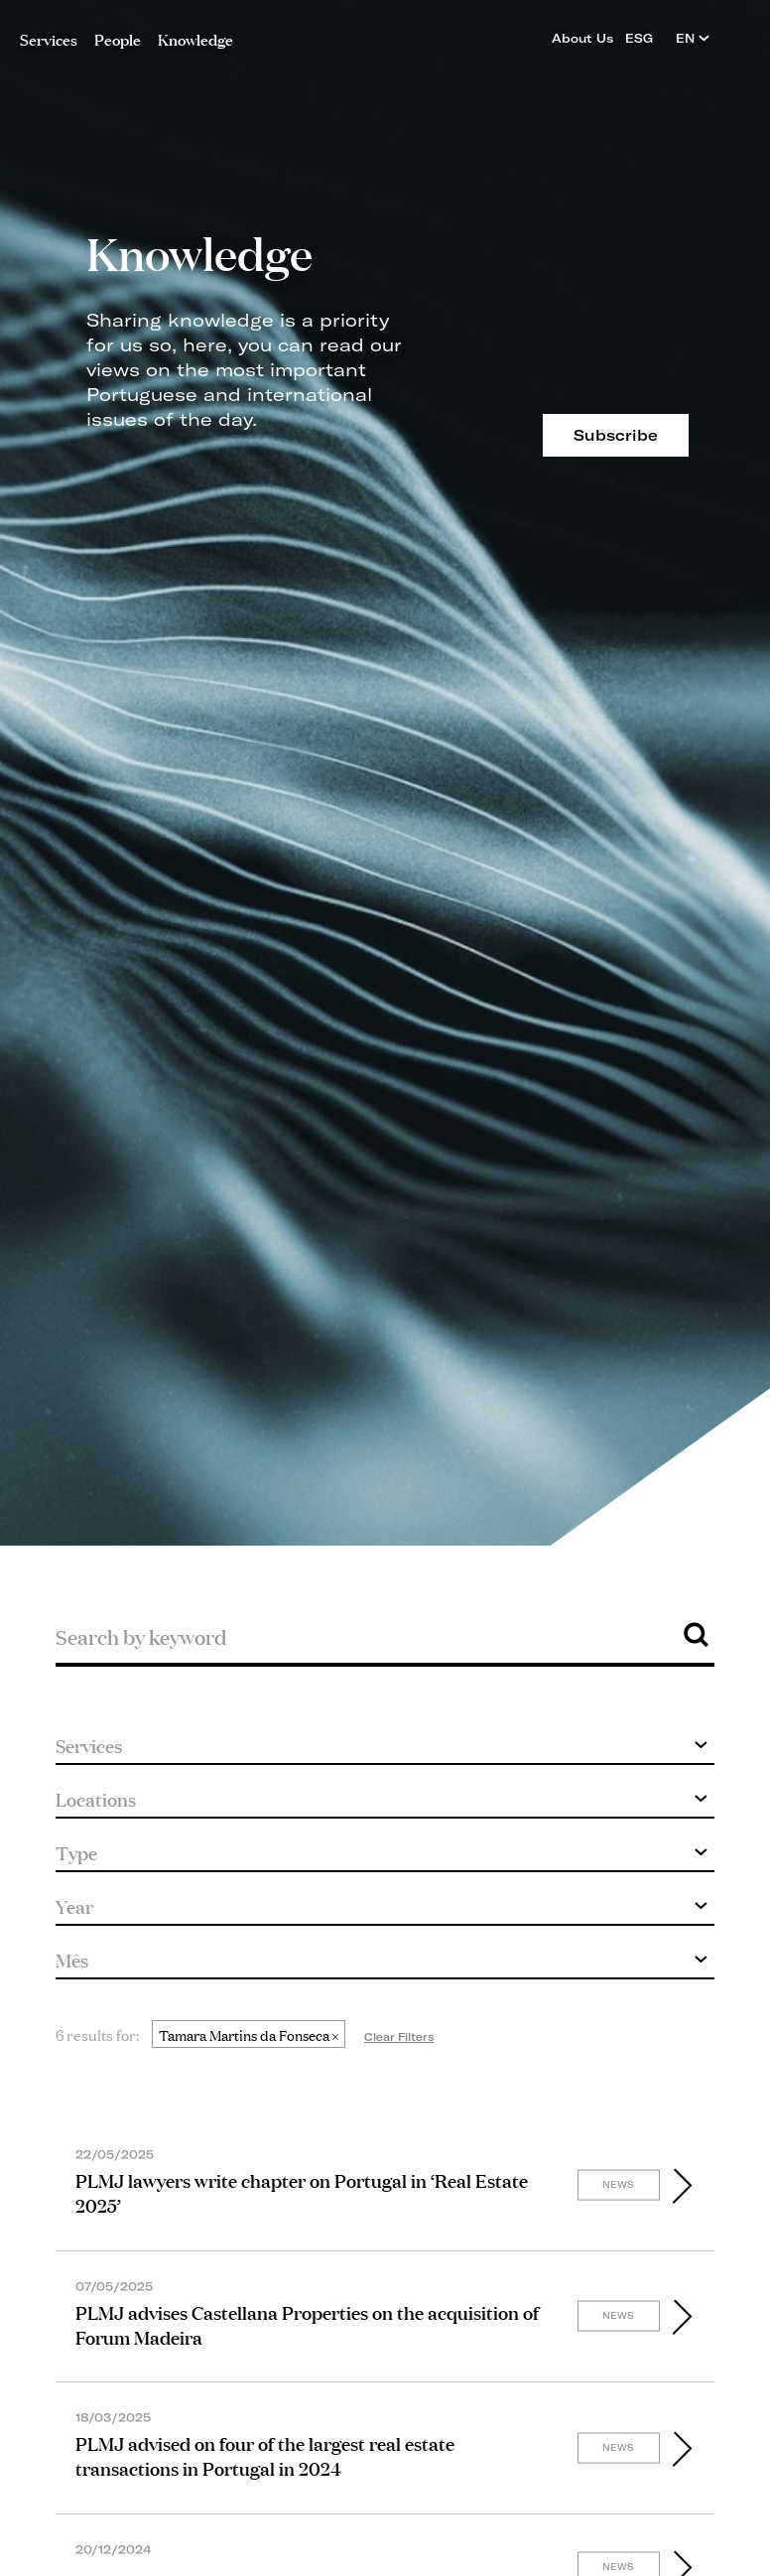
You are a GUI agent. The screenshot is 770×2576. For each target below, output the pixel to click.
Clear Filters (399, 2037)
